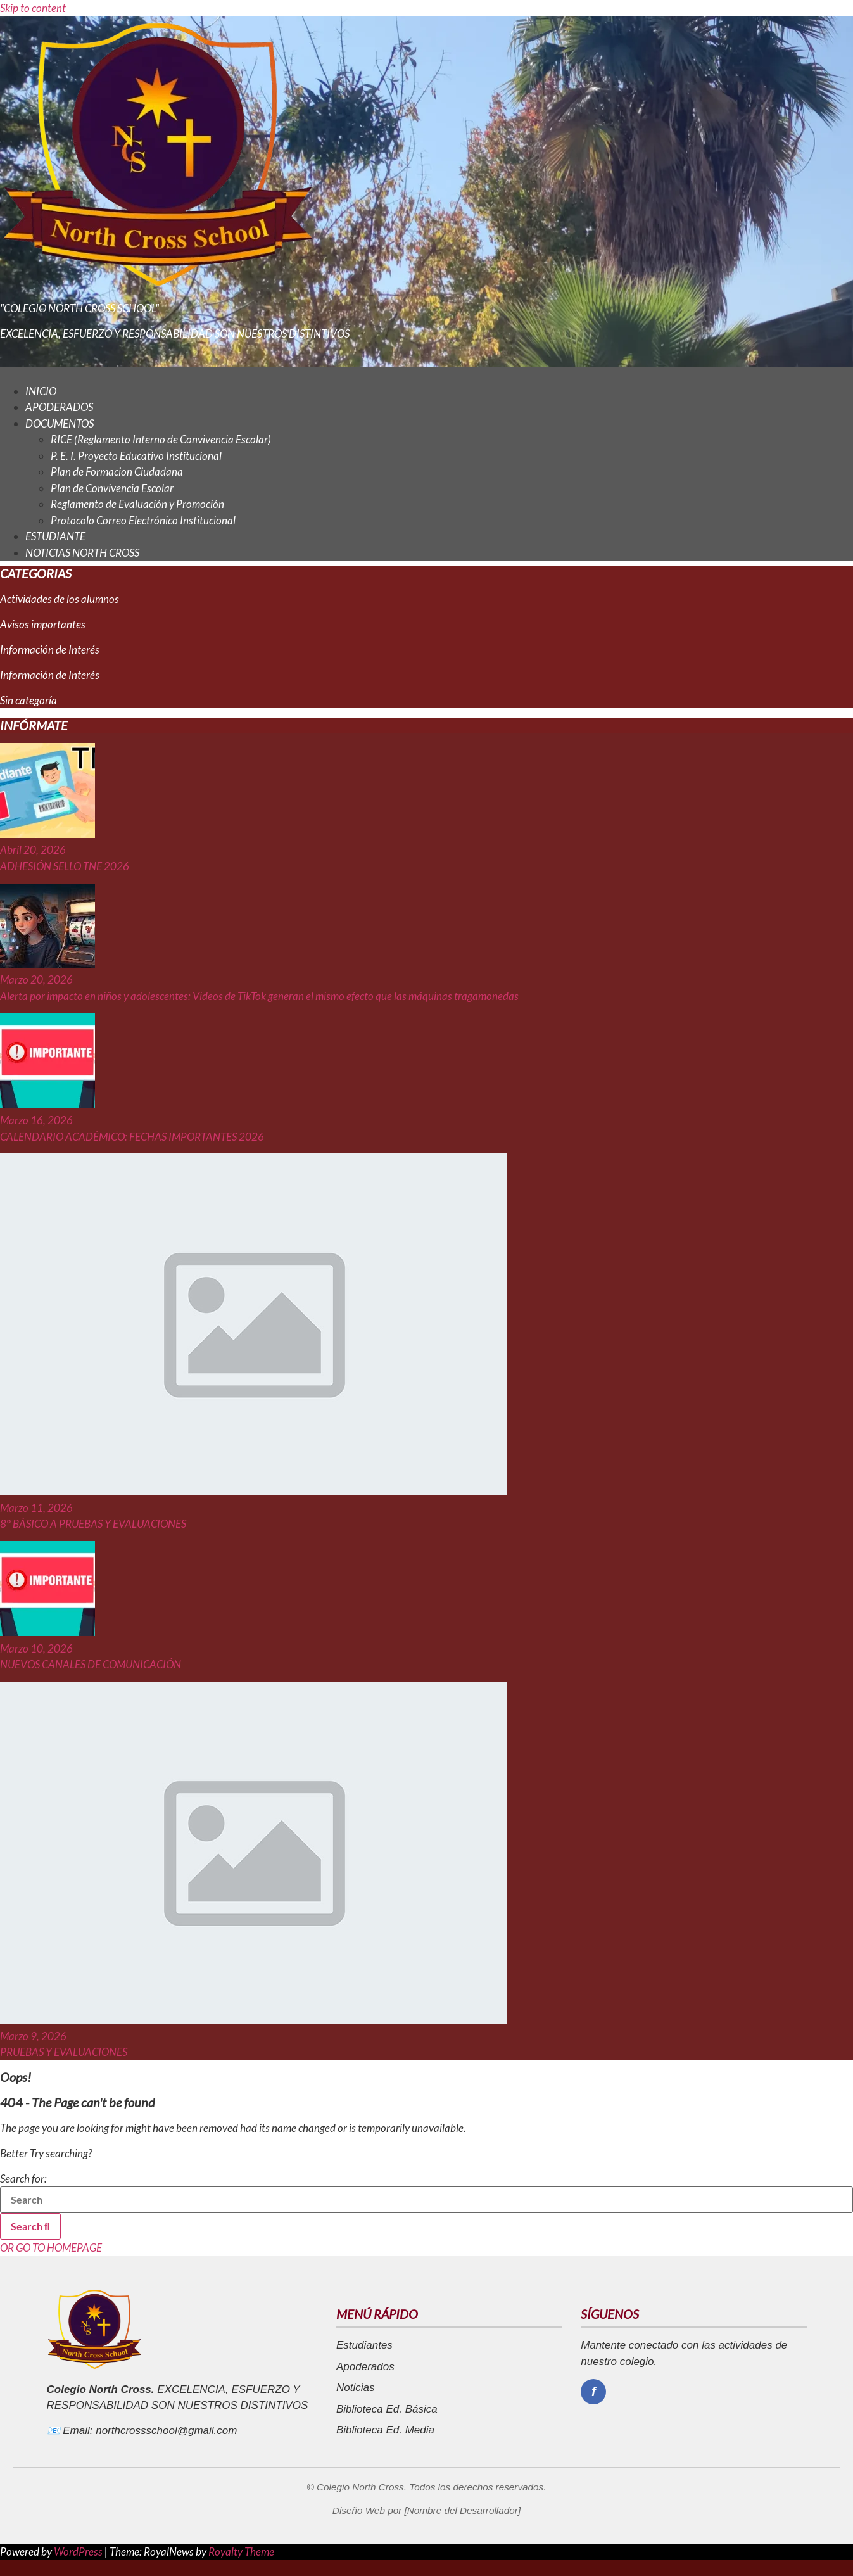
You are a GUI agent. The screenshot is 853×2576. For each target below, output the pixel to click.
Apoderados (365, 2367)
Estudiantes (364, 2345)
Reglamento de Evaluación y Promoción (137, 504)
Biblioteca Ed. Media (385, 2430)
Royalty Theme (241, 2551)
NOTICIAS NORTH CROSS (82, 552)
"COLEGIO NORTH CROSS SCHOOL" (79, 308)
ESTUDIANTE (55, 536)
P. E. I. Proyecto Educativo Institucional (136, 455)
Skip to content (33, 8)
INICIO (40, 391)
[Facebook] (593, 2391)
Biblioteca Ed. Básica (387, 2409)
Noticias (355, 2388)
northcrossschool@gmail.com (166, 2431)
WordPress (79, 2551)
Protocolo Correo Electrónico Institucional (143, 520)
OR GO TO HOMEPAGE (51, 2247)
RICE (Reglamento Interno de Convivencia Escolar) (161, 439)
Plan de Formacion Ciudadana (117, 471)
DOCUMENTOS (59, 423)
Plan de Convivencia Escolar (112, 488)
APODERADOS (59, 407)
